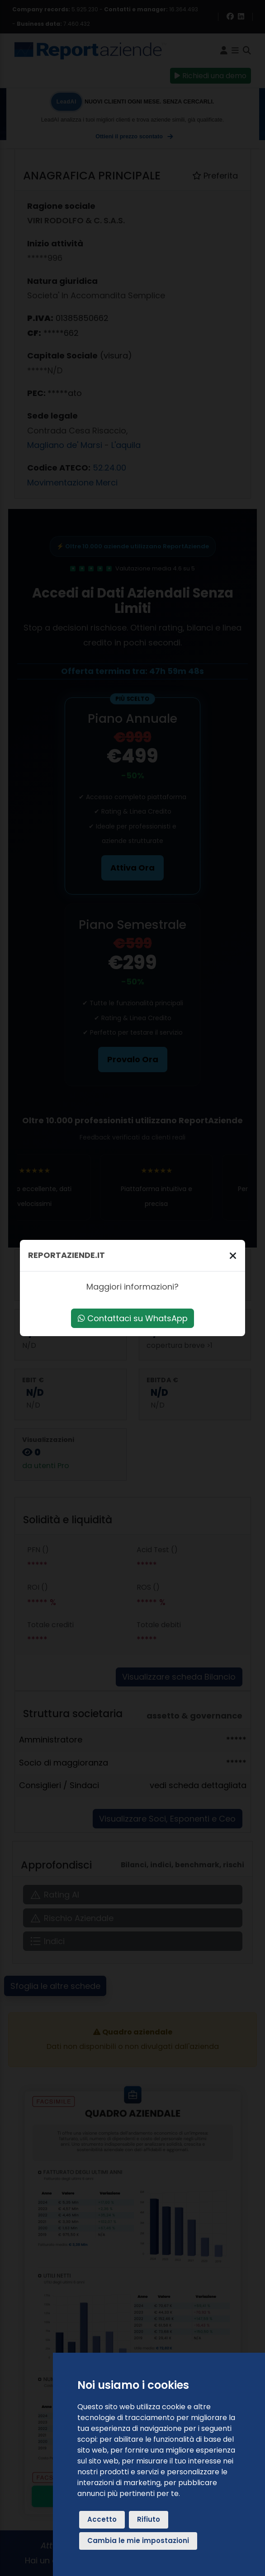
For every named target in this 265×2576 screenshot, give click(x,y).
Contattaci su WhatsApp (133, 1318)
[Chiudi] (233, 1255)
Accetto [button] (102, 2519)
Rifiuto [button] (148, 2519)
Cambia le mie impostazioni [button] (138, 2540)
